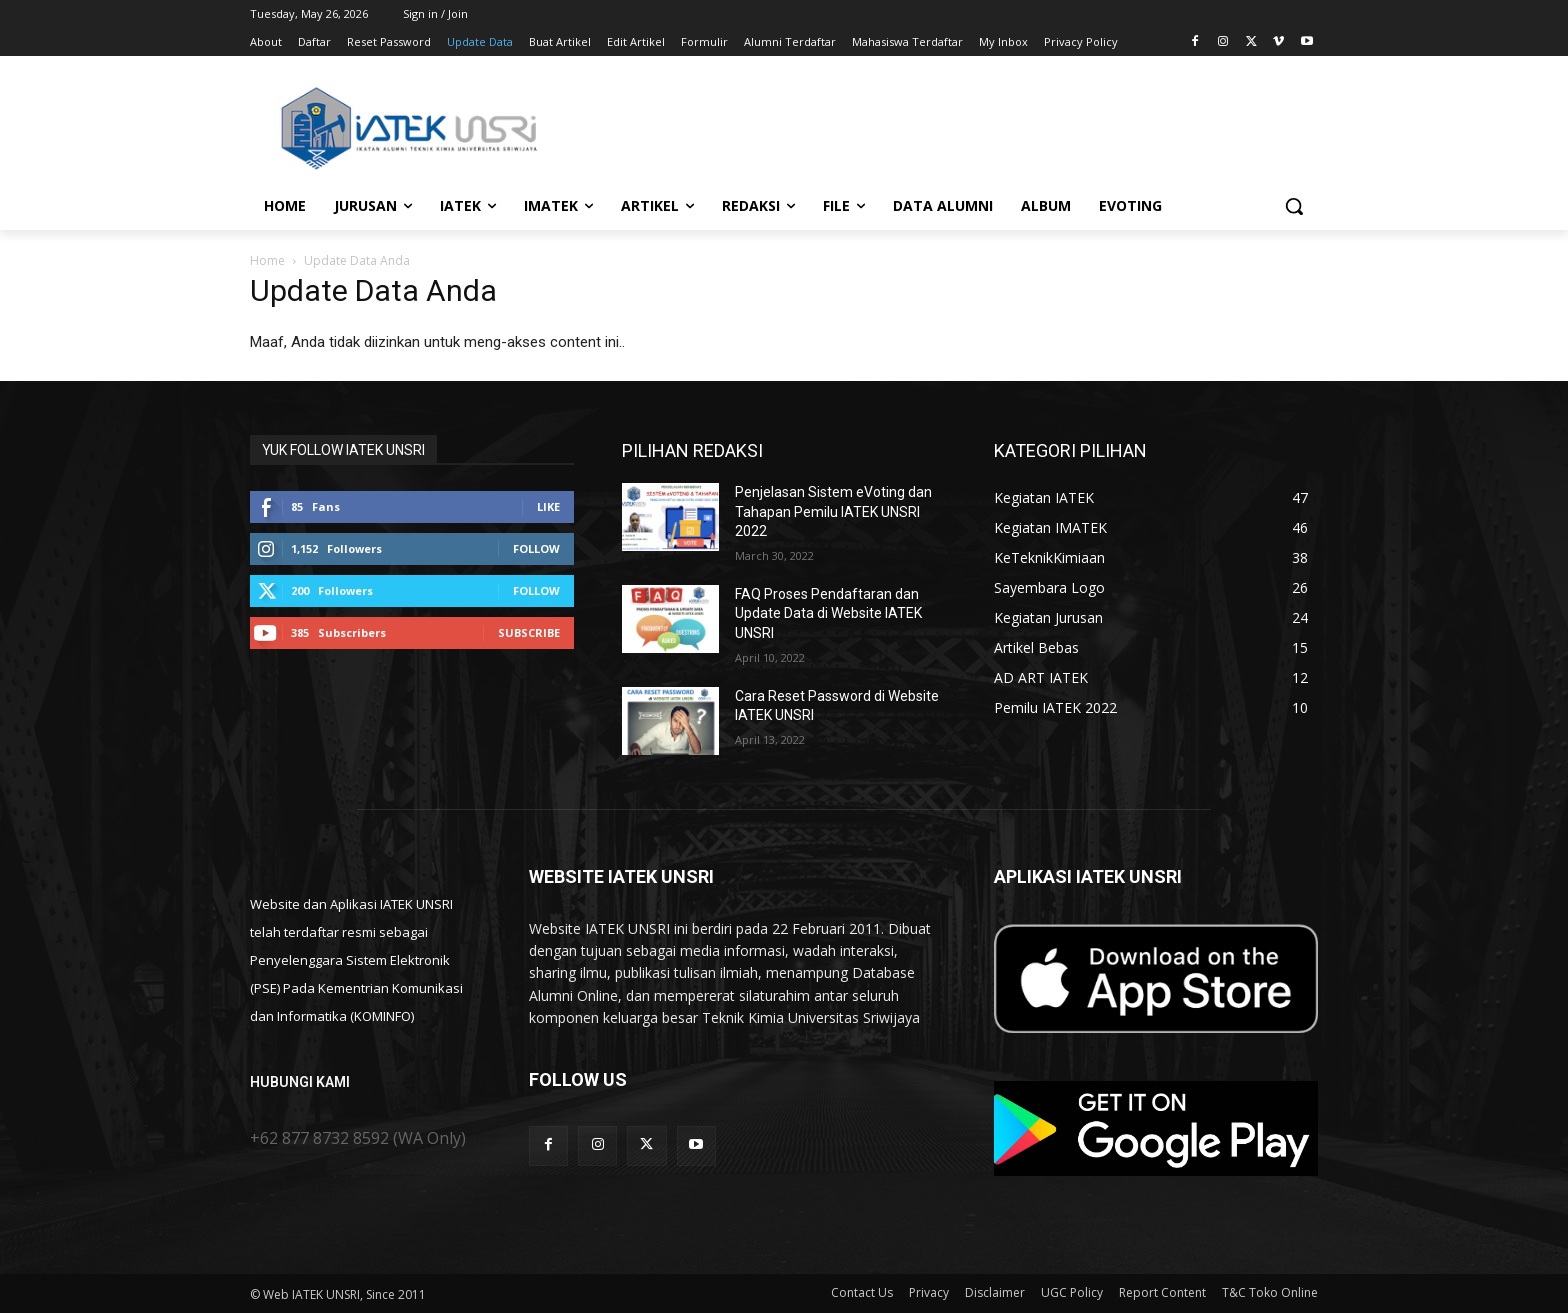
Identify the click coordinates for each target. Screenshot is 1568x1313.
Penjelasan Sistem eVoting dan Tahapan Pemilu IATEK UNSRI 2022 (833, 511)
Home (267, 260)
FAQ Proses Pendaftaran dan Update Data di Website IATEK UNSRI (828, 613)
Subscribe (529, 632)
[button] (1294, 206)
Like (548, 506)
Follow (536, 548)
